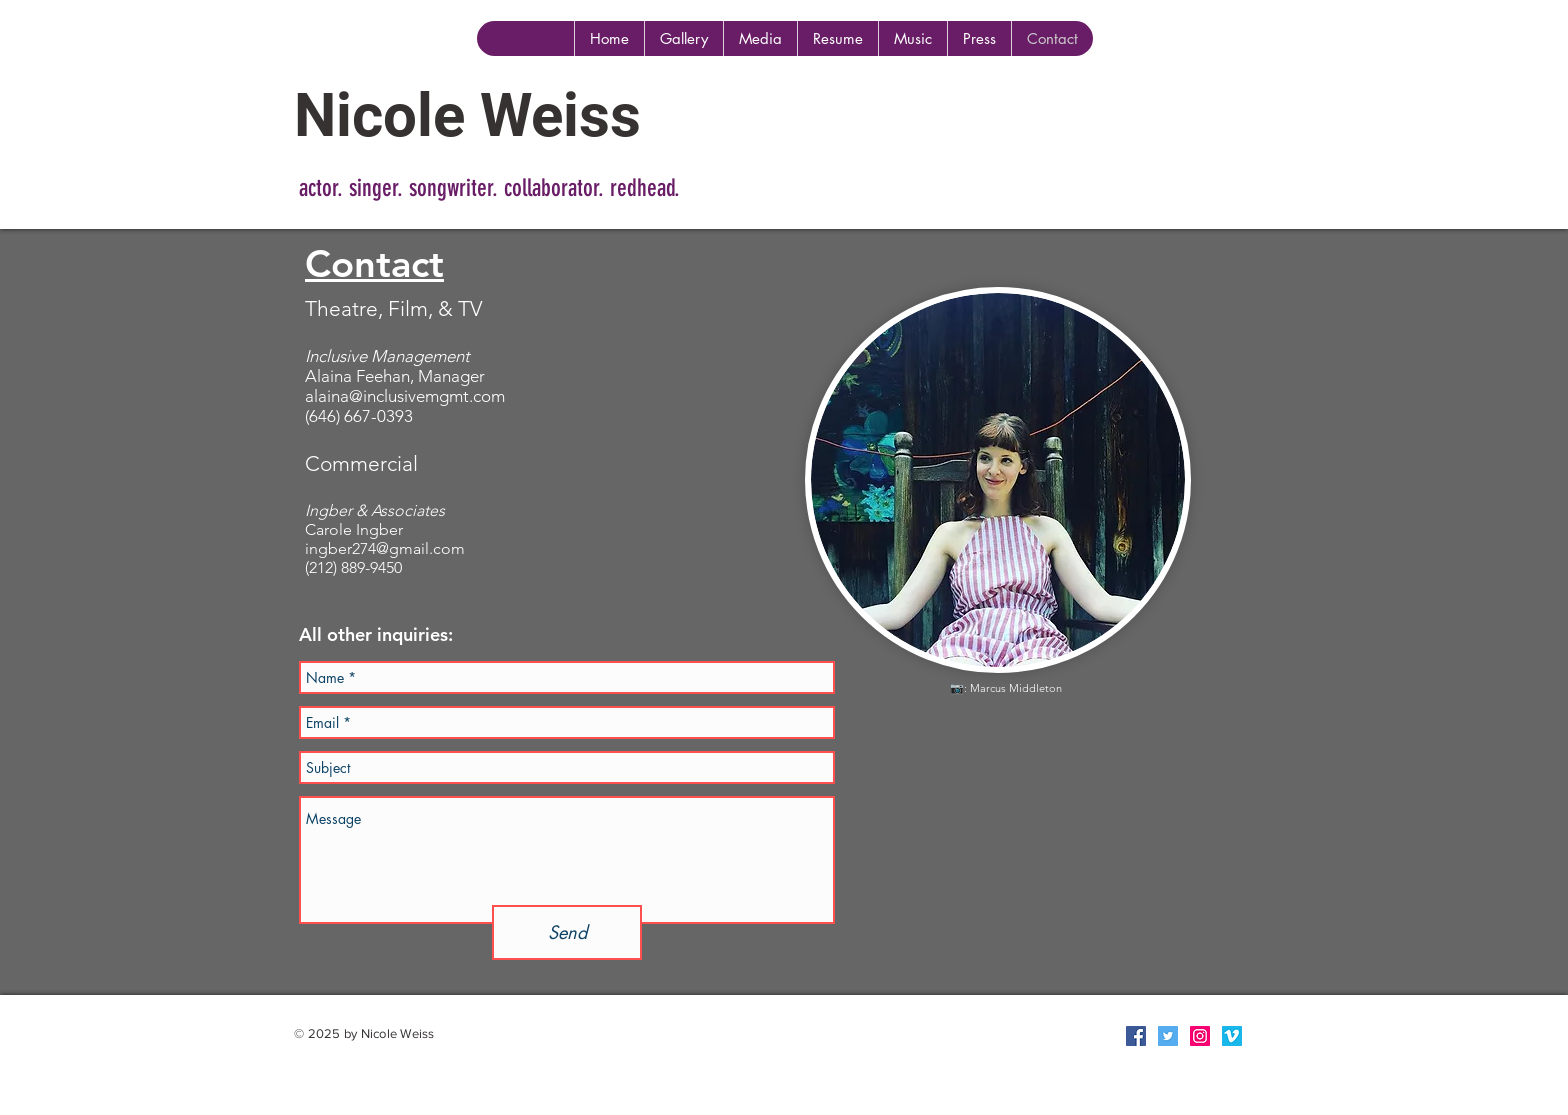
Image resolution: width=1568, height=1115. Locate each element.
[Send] (567, 932)
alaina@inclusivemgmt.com (405, 396)
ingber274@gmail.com (385, 548)
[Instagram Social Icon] (1200, 1036)
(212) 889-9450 (353, 567)
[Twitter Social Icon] (1168, 1036)
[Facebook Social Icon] (1136, 1036)
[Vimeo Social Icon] (1232, 1036)
